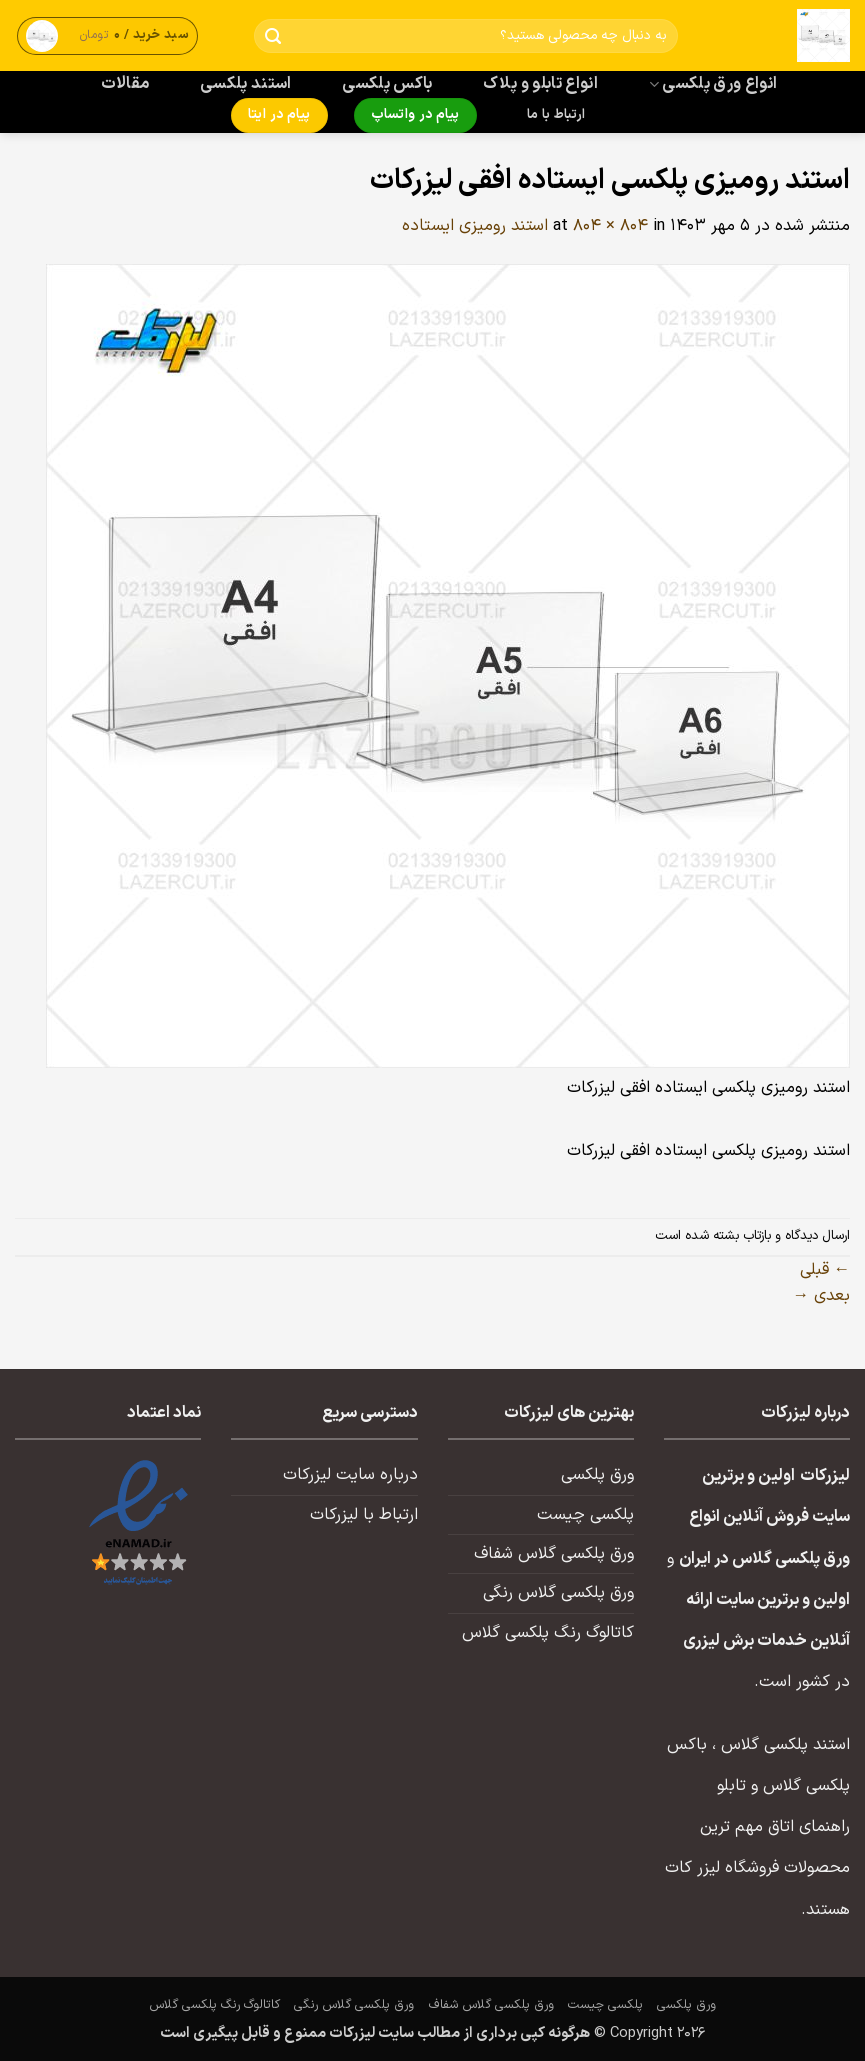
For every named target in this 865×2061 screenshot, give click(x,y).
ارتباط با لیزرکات (364, 1515)
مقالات (125, 84)
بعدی (821, 1296)
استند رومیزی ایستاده (475, 226)
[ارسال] (273, 36)
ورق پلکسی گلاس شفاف (554, 1554)
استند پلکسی (246, 84)
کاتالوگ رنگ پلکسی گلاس (548, 1633)
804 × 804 (610, 226)
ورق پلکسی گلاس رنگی (558, 1593)
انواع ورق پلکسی (713, 84)
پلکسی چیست (585, 1515)
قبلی (825, 1270)
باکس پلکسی (387, 84)
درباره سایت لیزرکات (350, 1475)
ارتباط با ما (556, 115)
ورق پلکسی (597, 1475)
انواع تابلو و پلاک (540, 84)
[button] (108, 35)
